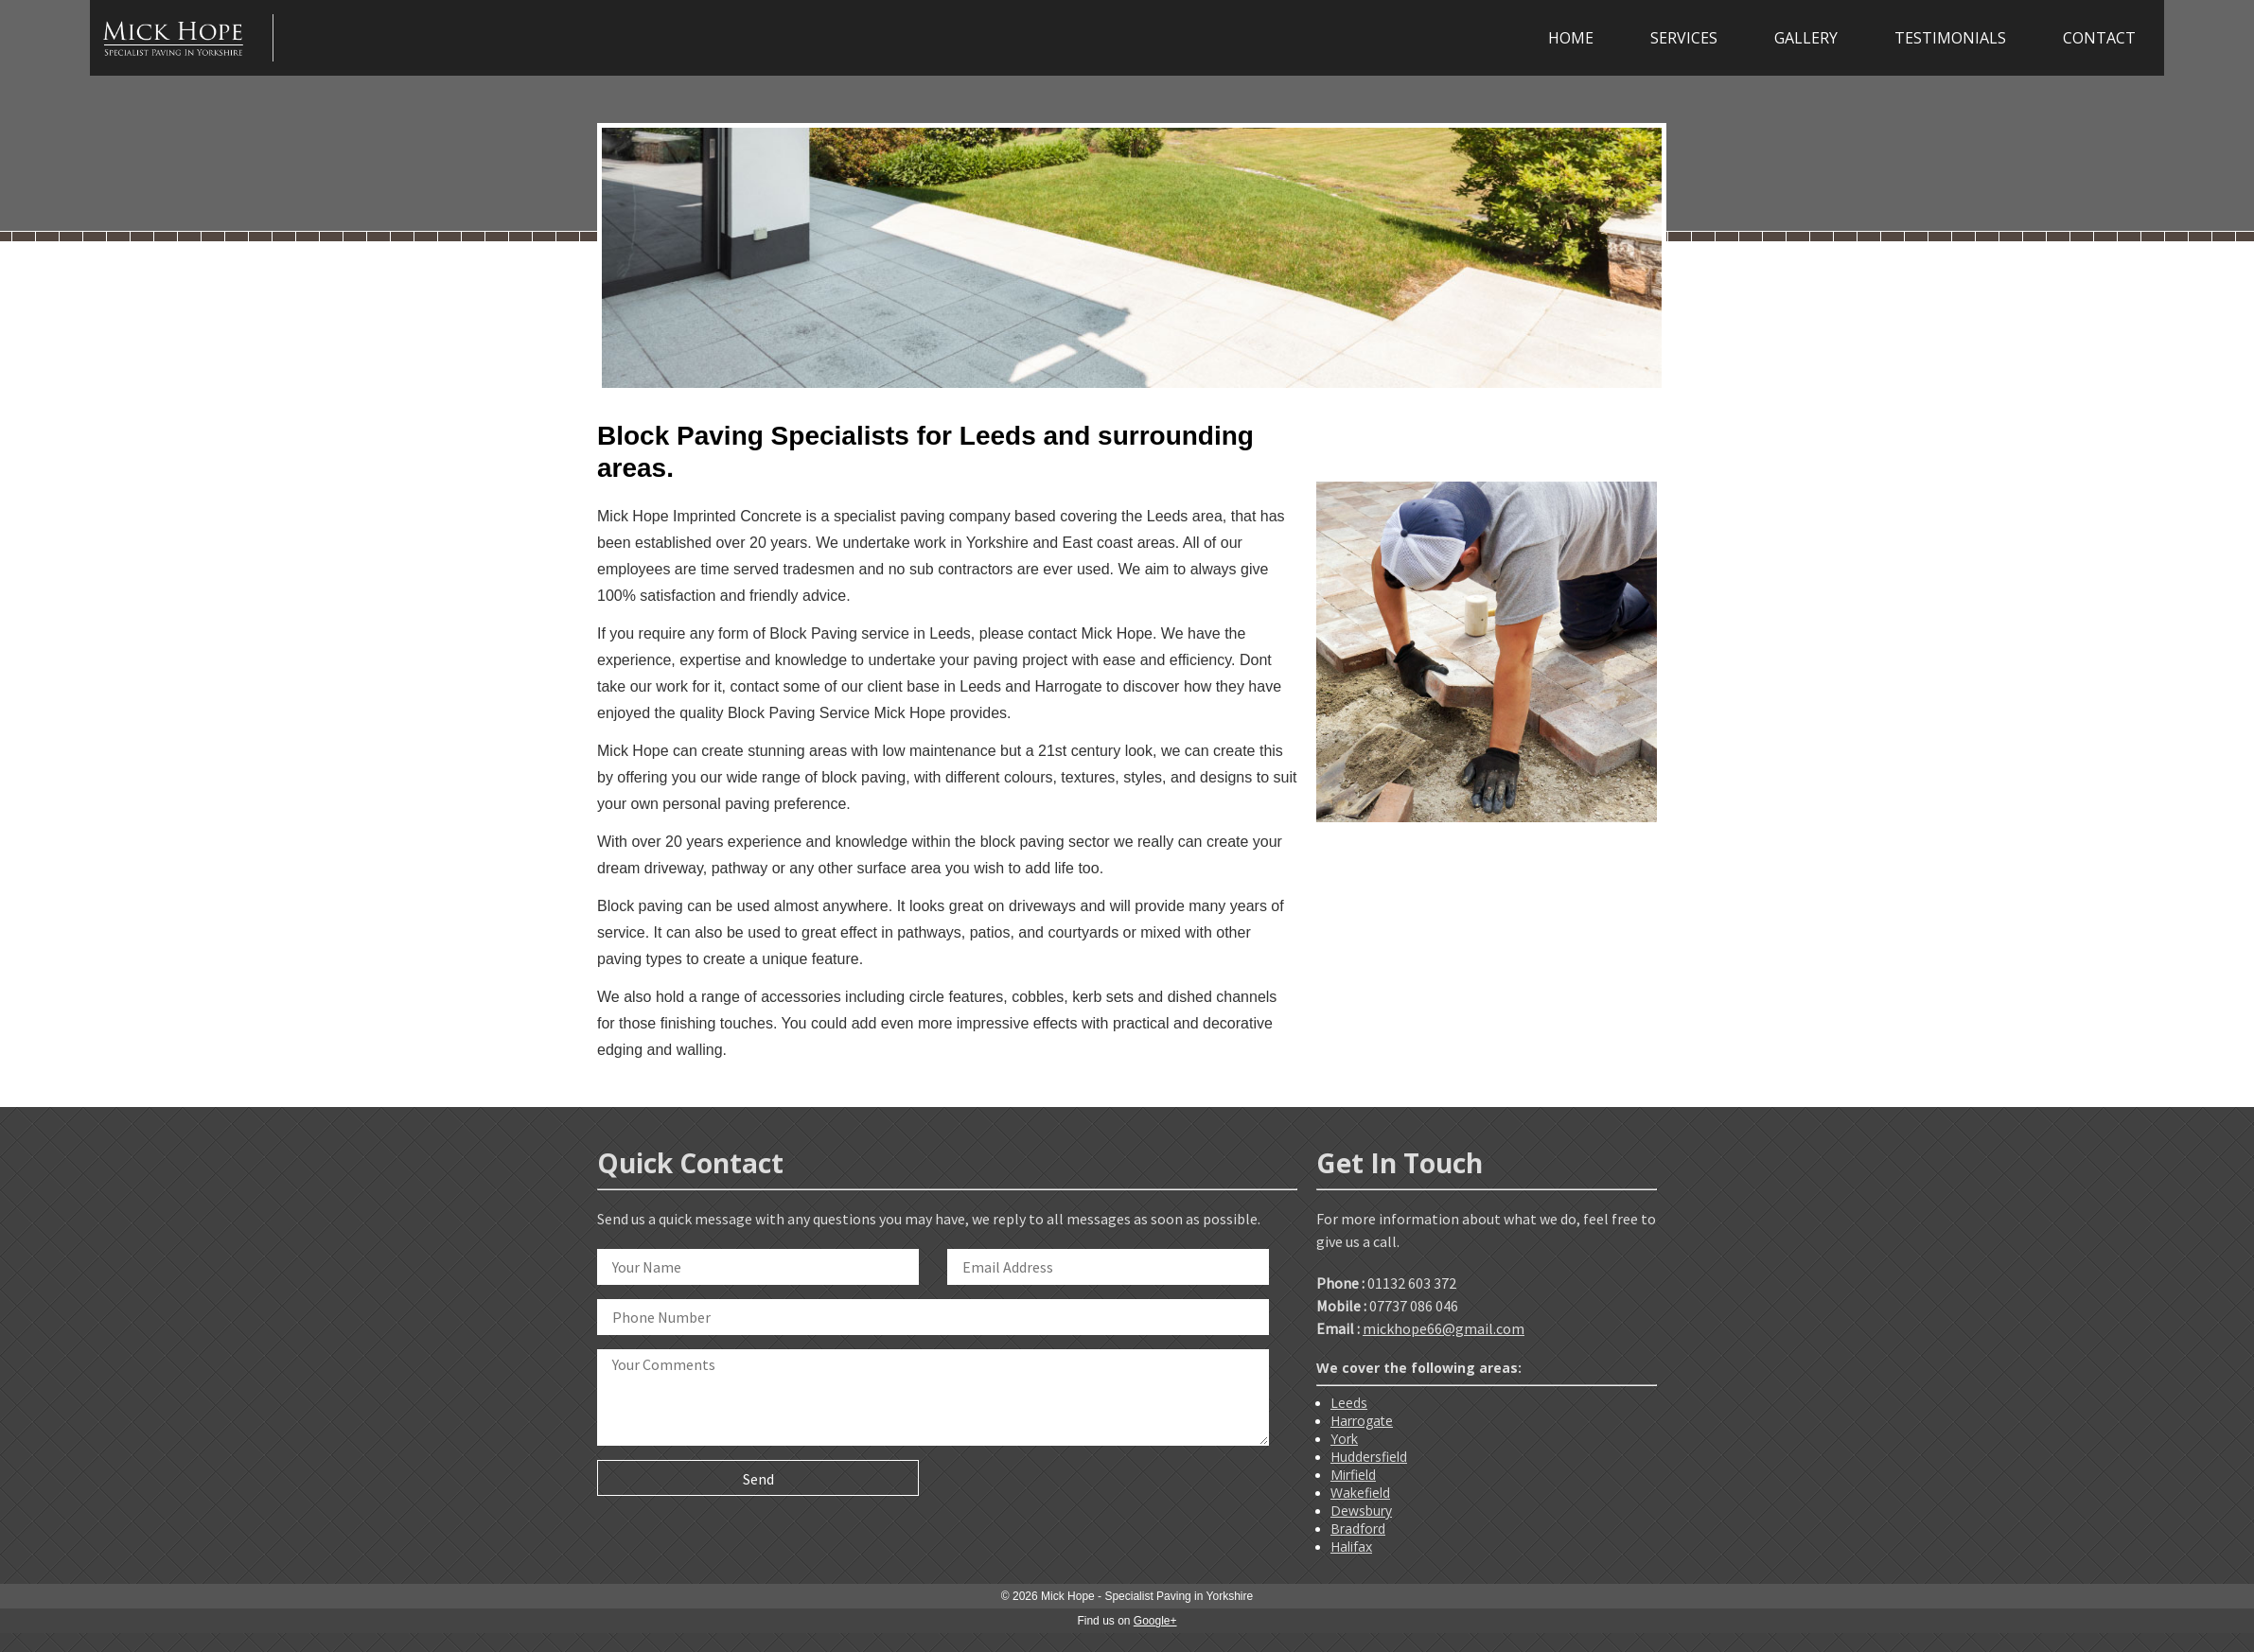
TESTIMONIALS (1950, 37)
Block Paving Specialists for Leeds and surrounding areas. (925, 452)
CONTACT (2099, 37)
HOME (1571, 37)
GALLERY (1806, 37)
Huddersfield (1368, 1457)
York (1344, 1439)
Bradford (1357, 1529)
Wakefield (1360, 1493)
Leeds (1348, 1403)
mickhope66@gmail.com (1443, 1328)
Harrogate (1361, 1421)
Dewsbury (1361, 1511)
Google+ (1155, 1620)
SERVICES (1683, 37)
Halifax (1351, 1546)
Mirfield (1353, 1475)
